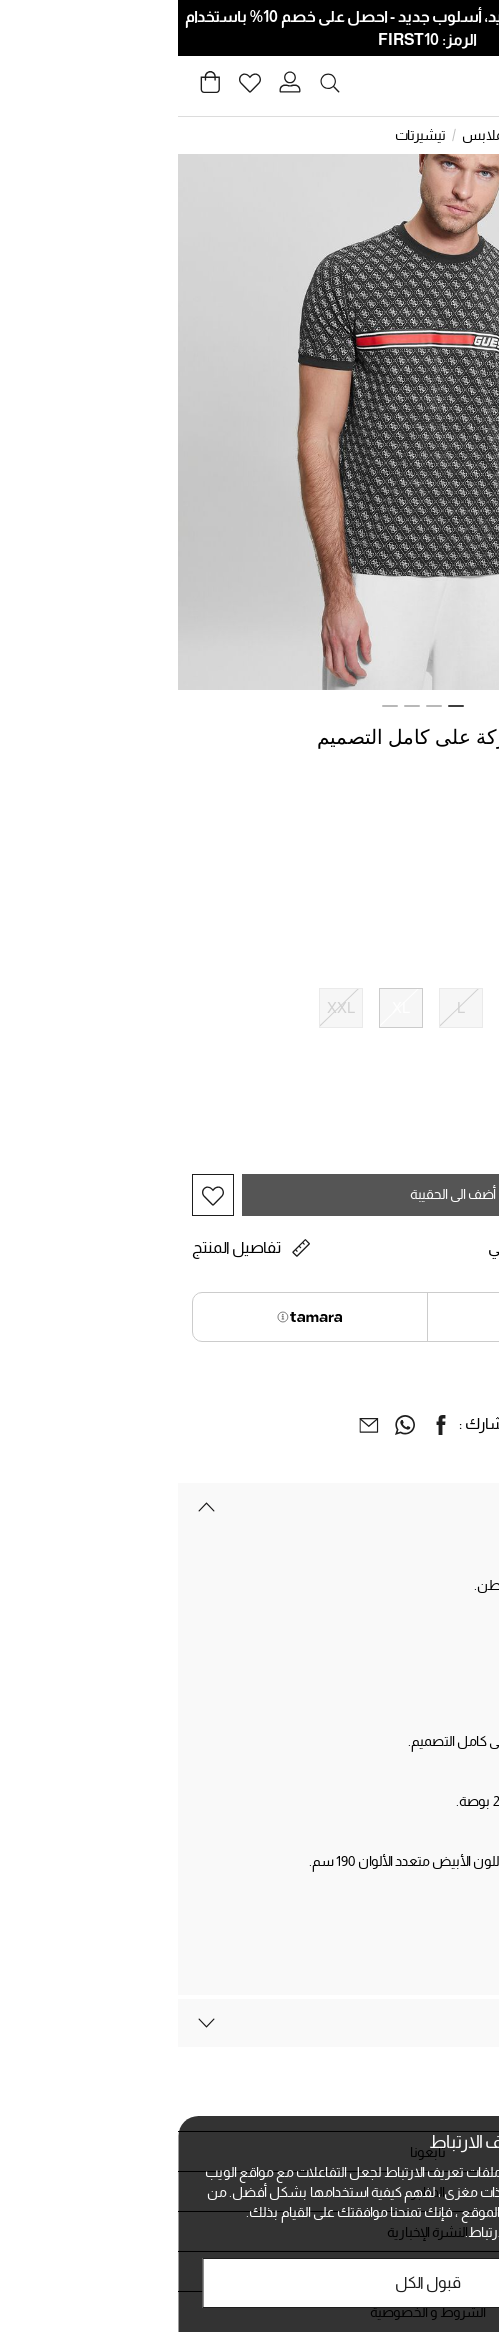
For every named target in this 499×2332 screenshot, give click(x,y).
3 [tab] (234, 706)
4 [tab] (212, 706)
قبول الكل (250, 2282)
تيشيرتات (242, 135)
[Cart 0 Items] (32, 87)
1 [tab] (278, 706)
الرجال (364, 135)
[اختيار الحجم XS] (463, 1008)
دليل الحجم (455, 1048)
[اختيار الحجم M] (343, 1008)
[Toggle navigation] (472, 86)
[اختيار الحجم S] (403, 1008)
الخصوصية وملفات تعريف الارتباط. (381, 2232)
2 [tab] (256, 706)
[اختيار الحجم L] (283, 1008)
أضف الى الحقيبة (275, 1194)
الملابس (308, 135)
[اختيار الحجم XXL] (163, 1008)
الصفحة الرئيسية (442, 135)
